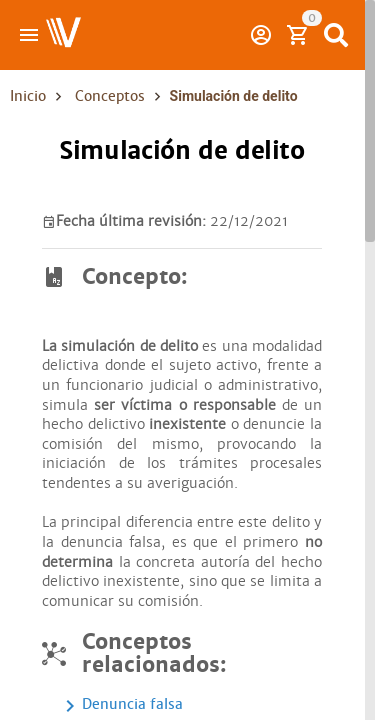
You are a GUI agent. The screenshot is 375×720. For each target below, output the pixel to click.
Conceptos (110, 96)
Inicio (28, 96)
